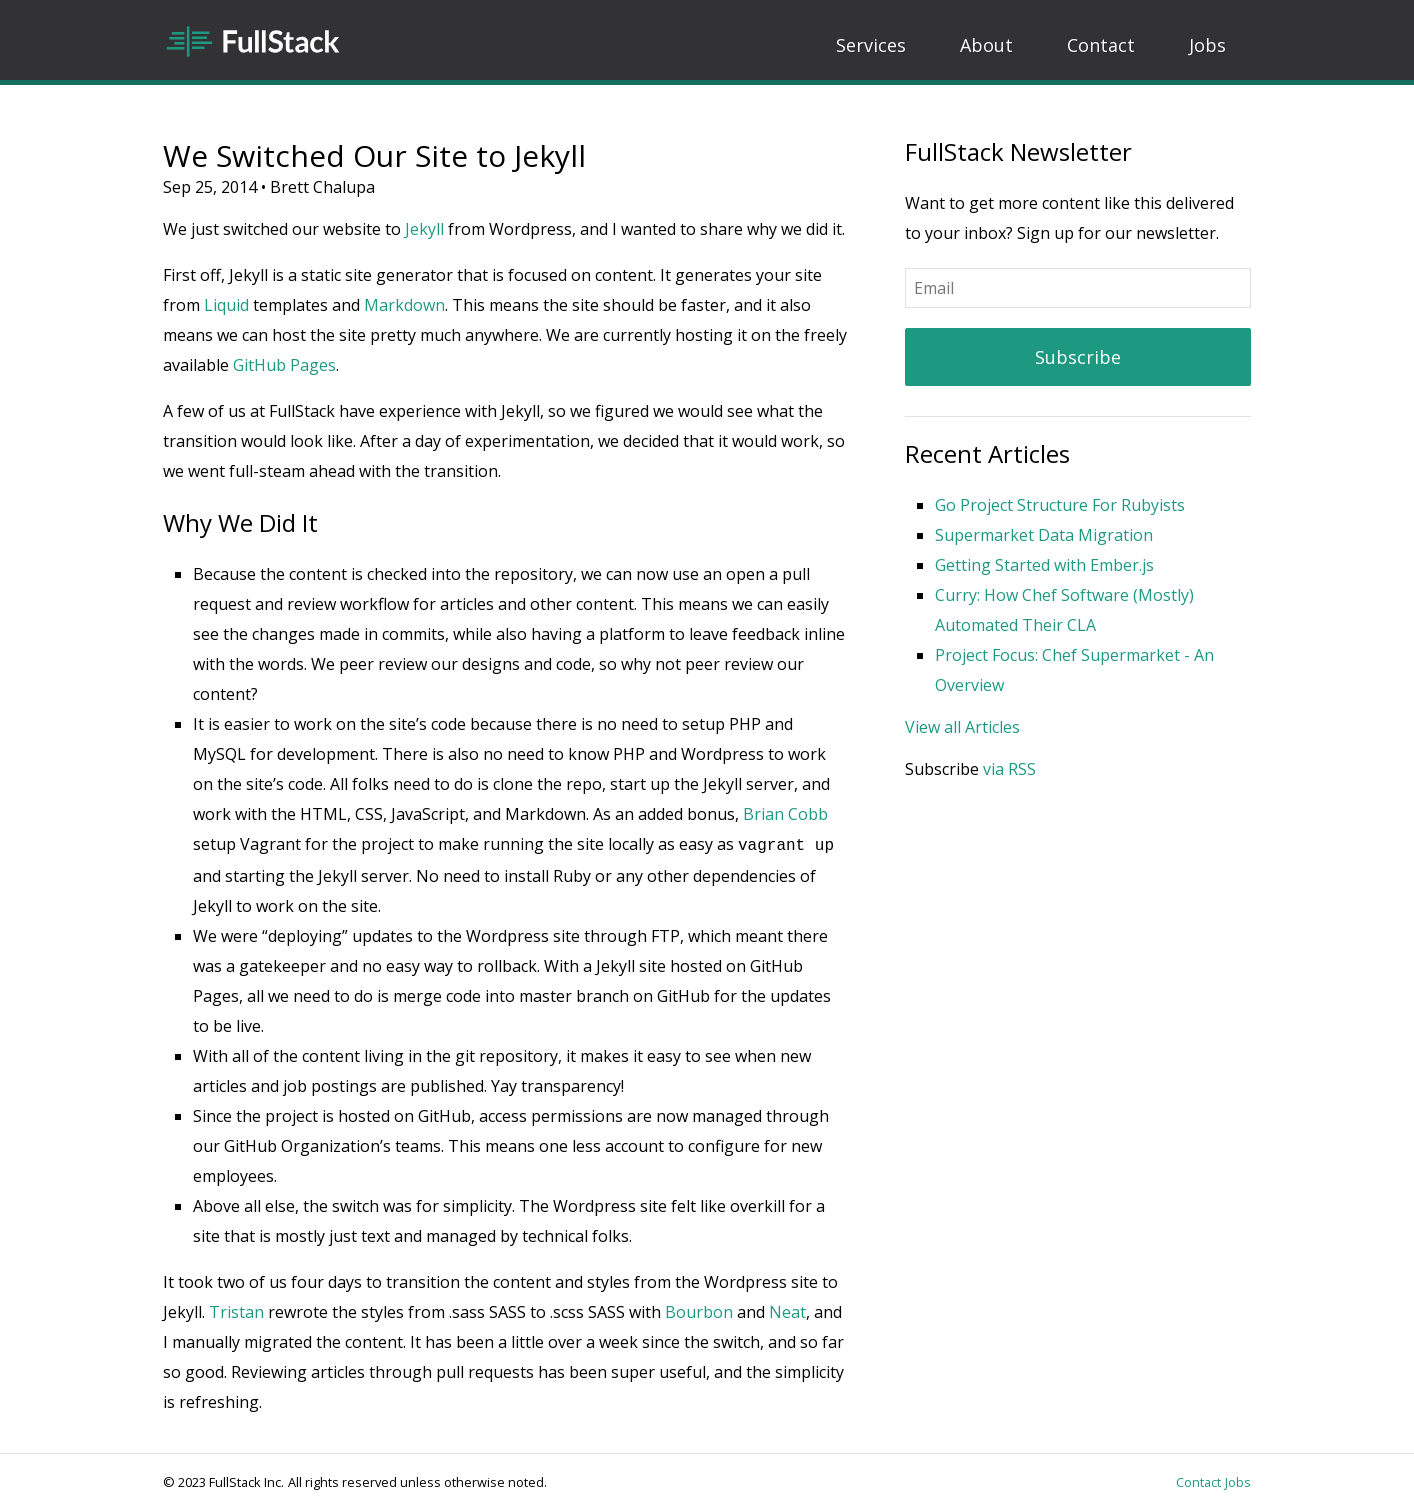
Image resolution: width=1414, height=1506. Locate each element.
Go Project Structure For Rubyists (1060, 505)
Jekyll (424, 229)
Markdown (404, 305)
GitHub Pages (284, 365)
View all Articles (962, 727)
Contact (1101, 45)
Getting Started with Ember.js (1044, 565)
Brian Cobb (785, 814)
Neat (787, 1310)
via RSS (1009, 769)
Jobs (1207, 45)
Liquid (226, 305)
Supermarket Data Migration (1044, 535)
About (986, 45)
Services (871, 45)
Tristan (236, 1310)
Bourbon (699, 1310)
